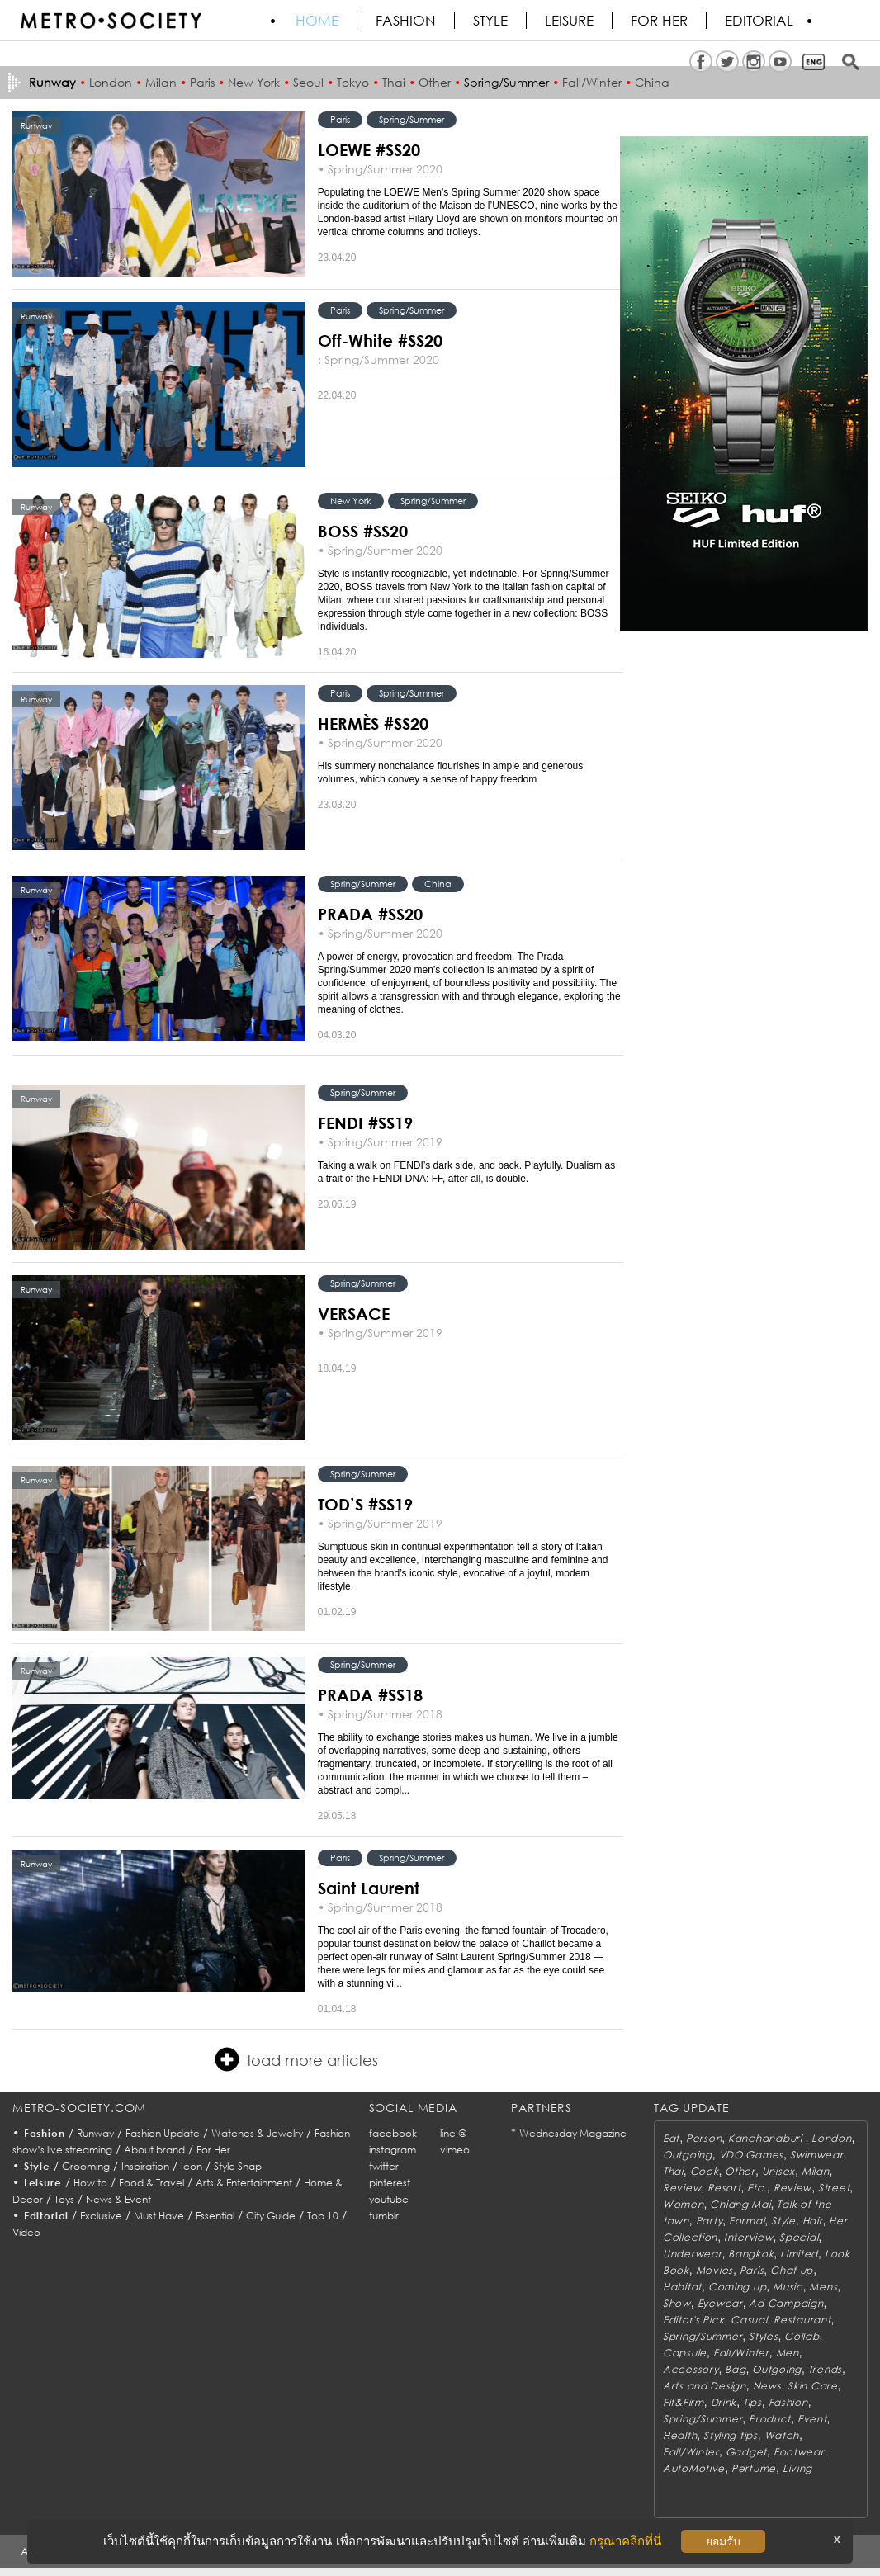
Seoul (308, 82)
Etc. (757, 2187)
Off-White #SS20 (380, 340)
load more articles (296, 2059)
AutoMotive (694, 2468)
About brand (154, 2150)
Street (833, 2187)
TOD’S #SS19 (365, 1504)
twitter (384, 2166)
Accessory (690, 2369)
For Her (213, 2150)
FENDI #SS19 (365, 1122)
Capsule (685, 2353)
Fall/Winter (592, 82)
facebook (393, 2133)
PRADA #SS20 (370, 914)
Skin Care (812, 2386)
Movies (714, 2270)
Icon (191, 2166)
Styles (763, 2336)
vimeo (455, 2150)
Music (788, 2287)
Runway (95, 2133)
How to (90, 2183)
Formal (746, 2220)
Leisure (569, 20)
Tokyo (353, 82)
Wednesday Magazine (573, 2133)
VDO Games (751, 2154)
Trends (825, 2369)
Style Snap (238, 2166)
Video (26, 2232)
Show (677, 2303)
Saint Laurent (368, 1888)
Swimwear (817, 2154)
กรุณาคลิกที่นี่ (625, 2541)
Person (704, 2138)
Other (435, 82)
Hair (812, 2220)
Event (812, 2419)
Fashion (406, 20)
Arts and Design (704, 2386)
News (767, 2386)
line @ (453, 2133)
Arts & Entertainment (244, 2183)
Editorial (759, 20)
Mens (823, 2287)
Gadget (746, 2452)
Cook (704, 2171)
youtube (389, 2199)
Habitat (682, 2287)
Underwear (692, 2254)
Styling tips (730, 2435)
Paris (202, 82)
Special (798, 2237)
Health (680, 2435)
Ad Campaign (786, 2303)
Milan (161, 82)
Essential (215, 2216)
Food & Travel (151, 2183)
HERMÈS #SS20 (373, 723)
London (110, 82)
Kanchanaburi (766, 2138)
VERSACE (354, 1313)
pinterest (389, 2183)
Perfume (753, 2468)
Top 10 (322, 2216)
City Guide (271, 2216)
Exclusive (101, 2216)
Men (787, 2353)
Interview (748, 2237)
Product (770, 2419)
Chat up (791, 2270)
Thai (393, 82)
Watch (782, 2435)
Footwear (799, 2452)
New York (254, 82)
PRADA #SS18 (370, 1694)
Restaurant (802, 2320)
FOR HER (659, 20)
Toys (64, 2199)
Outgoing (687, 2154)
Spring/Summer (506, 82)
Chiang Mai (740, 2204)
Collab (801, 2336)
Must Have (159, 2216)
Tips (752, 2402)
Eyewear (720, 2303)
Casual (749, 2320)
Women (683, 2204)
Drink (724, 2402)
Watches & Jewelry (257, 2133)
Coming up (737, 2287)
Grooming (86, 2166)
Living (797, 2468)
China (652, 82)
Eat (671, 2138)
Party (709, 2220)
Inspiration (145, 2166)
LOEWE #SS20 (369, 149)
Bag (735, 2369)
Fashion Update (162, 2133)
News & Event (118, 2199)
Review (682, 2187)
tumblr (384, 2216)
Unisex (778, 2171)
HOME (317, 20)
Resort (723, 2187)
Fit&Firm (683, 2402)
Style (490, 20)
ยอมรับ (723, 2541)
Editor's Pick (693, 2320)
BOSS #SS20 (363, 531)
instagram (392, 2150)
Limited (799, 2254)
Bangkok (751, 2254)
